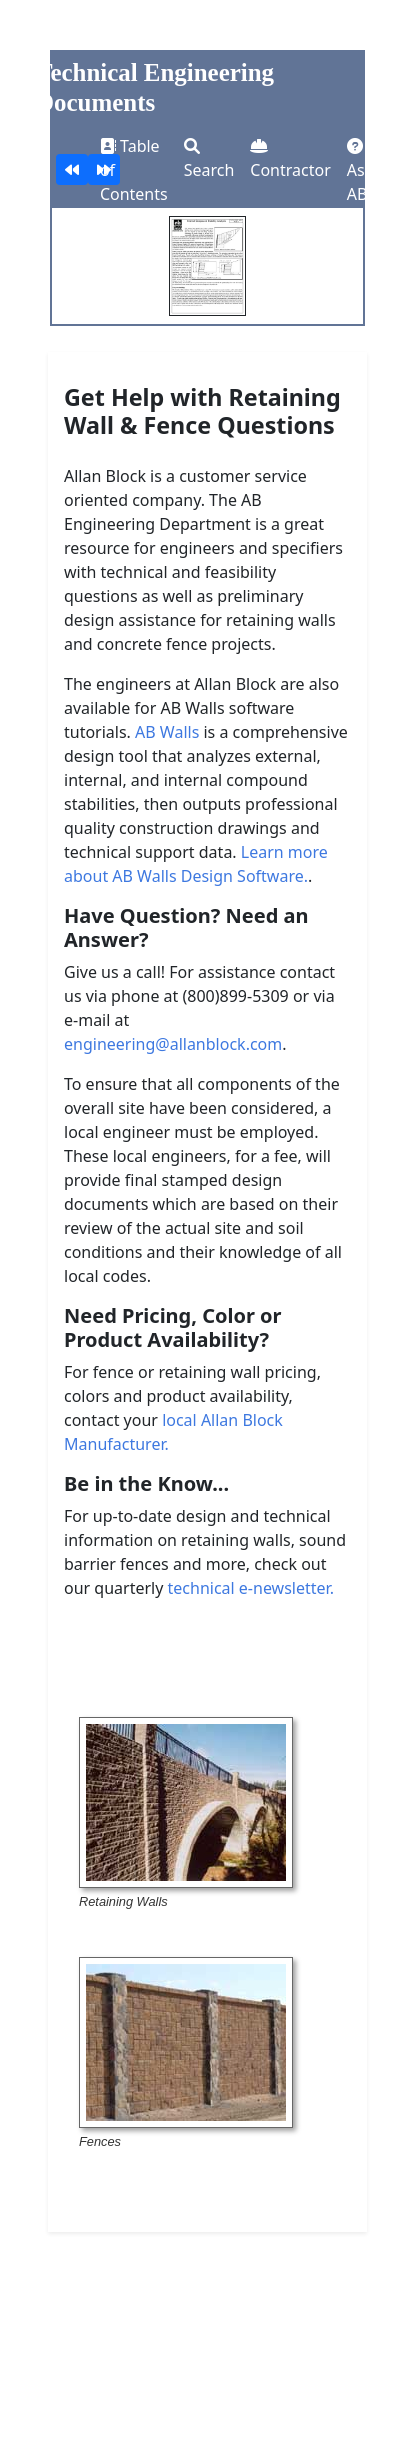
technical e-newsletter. (251, 1588)
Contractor (290, 159)
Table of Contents (134, 170)
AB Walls (167, 732)
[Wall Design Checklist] (72, 169)
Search (209, 159)
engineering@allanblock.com (173, 1044)
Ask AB (360, 171)
